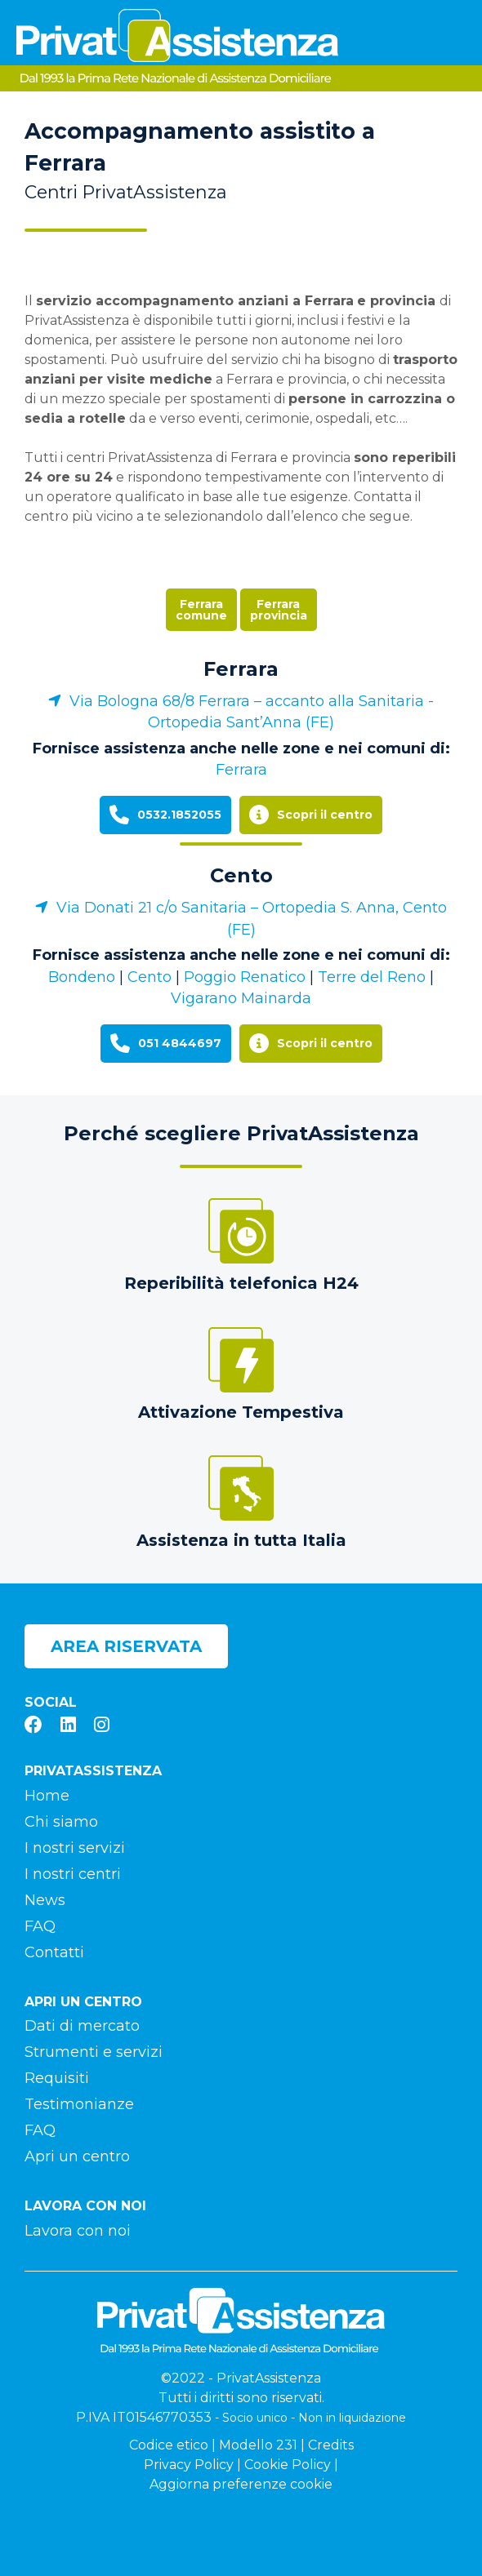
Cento (241, 875)
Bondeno (81, 977)
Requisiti (57, 2078)
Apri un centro (77, 2156)
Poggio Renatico (245, 977)
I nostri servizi (75, 1848)
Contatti (54, 1952)
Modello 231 (258, 2445)
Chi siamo (61, 1822)
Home (47, 1796)
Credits (331, 2445)
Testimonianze (79, 2104)
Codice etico (168, 2445)
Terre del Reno (372, 977)
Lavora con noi (78, 2231)
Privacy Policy (189, 2464)
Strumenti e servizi (94, 2052)
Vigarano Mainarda (241, 998)
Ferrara (241, 669)
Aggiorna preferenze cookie (241, 2484)
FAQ (40, 1926)
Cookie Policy (287, 2464)
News (45, 1900)
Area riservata (126, 1646)
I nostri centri (73, 1874)
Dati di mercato (82, 2026)
